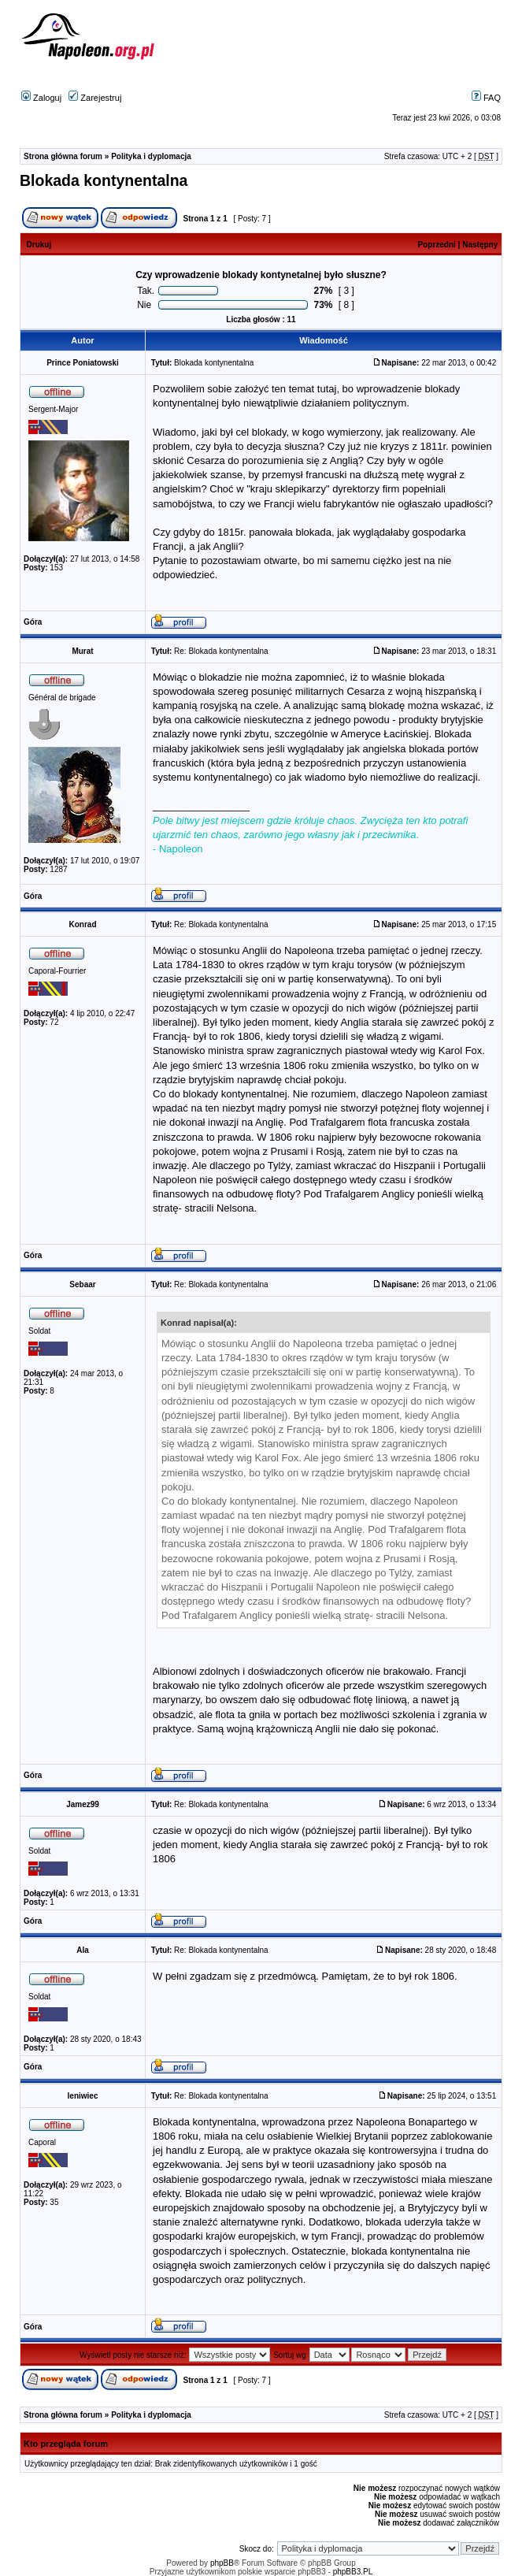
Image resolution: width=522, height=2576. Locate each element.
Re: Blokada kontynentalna (221, 651)
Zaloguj (41, 97)
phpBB (222, 2563)
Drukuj (39, 244)
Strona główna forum (63, 156)
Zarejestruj (94, 97)
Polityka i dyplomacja (151, 156)
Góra (33, 622)
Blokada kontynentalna (103, 180)
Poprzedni (437, 244)
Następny (480, 244)
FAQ (486, 97)
